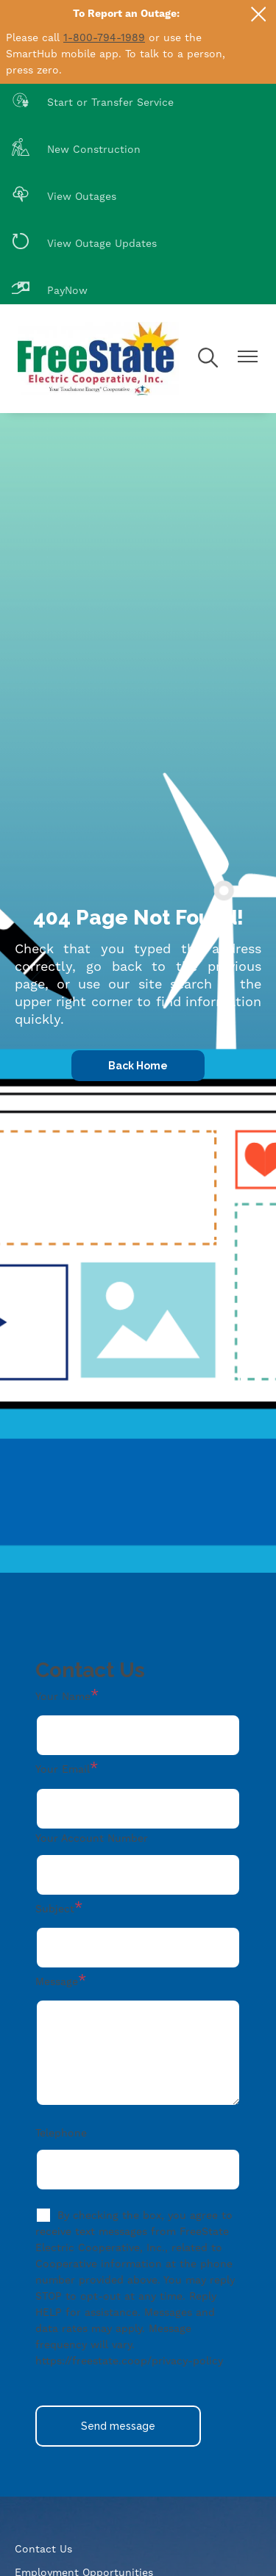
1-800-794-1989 (104, 37)
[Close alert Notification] (259, 14)
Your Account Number (91, 1838)
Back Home (138, 1066)
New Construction (76, 149)
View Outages (64, 196)
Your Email (62, 1769)
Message (56, 1981)
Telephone (61, 2133)
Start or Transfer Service (93, 102)
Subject (54, 1909)
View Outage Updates (84, 243)
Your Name (63, 1696)
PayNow (50, 290)
